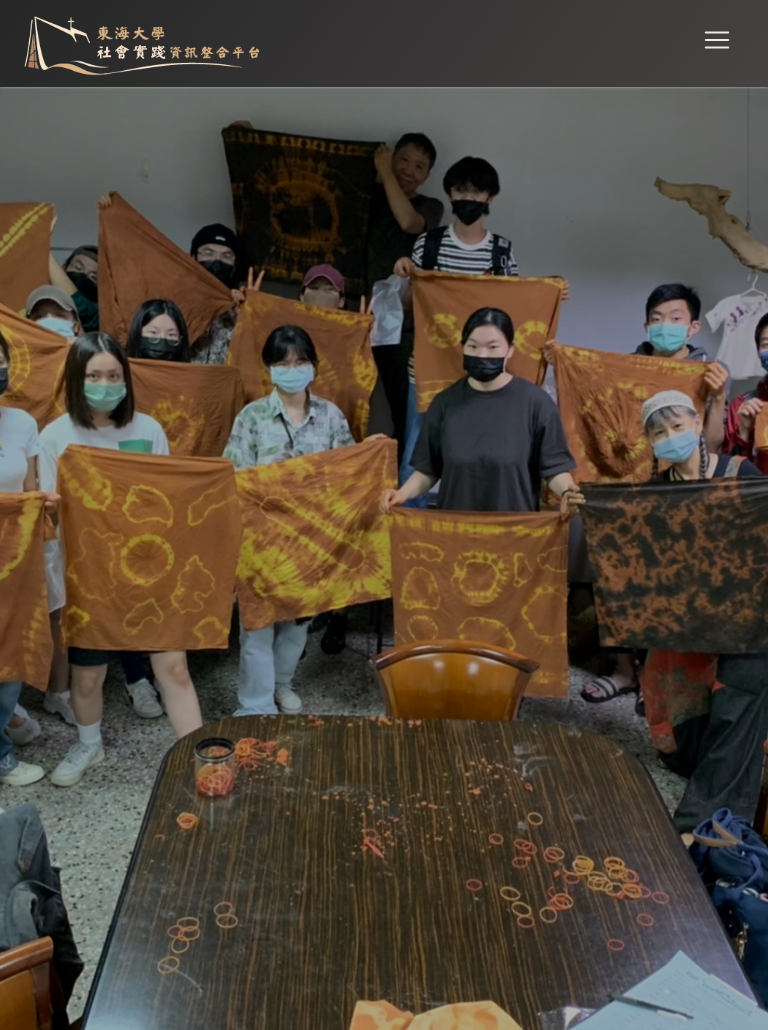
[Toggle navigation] (717, 41)
